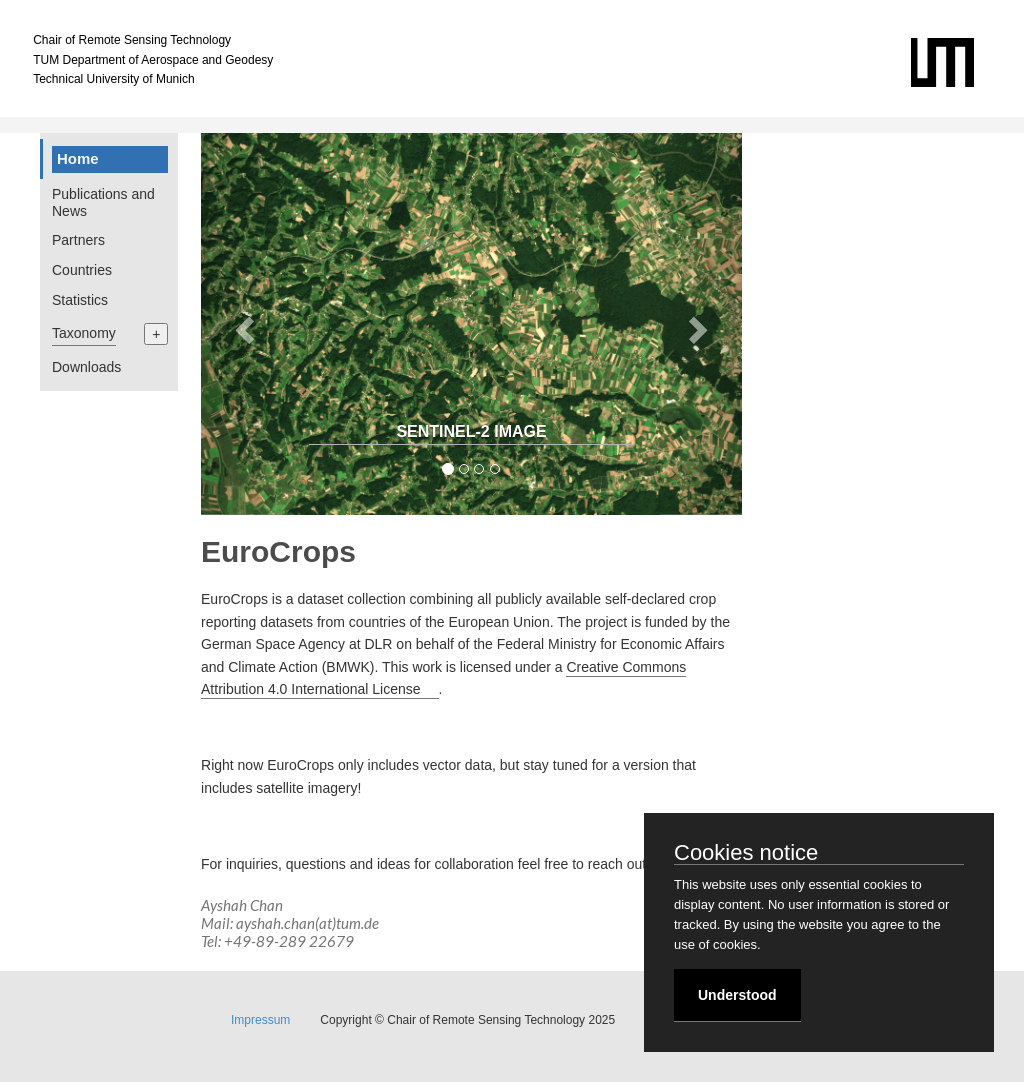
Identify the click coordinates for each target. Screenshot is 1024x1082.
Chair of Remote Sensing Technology (132, 40)
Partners (78, 240)
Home (78, 158)
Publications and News (103, 202)
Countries (82, 270)
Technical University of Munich (113, 79)
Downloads (86, 367)
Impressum (260, 1020)
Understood (737, 995)
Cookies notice (746, 854)
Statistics (80, 300)
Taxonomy (84, 333)
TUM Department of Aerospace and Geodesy (153, 60)
